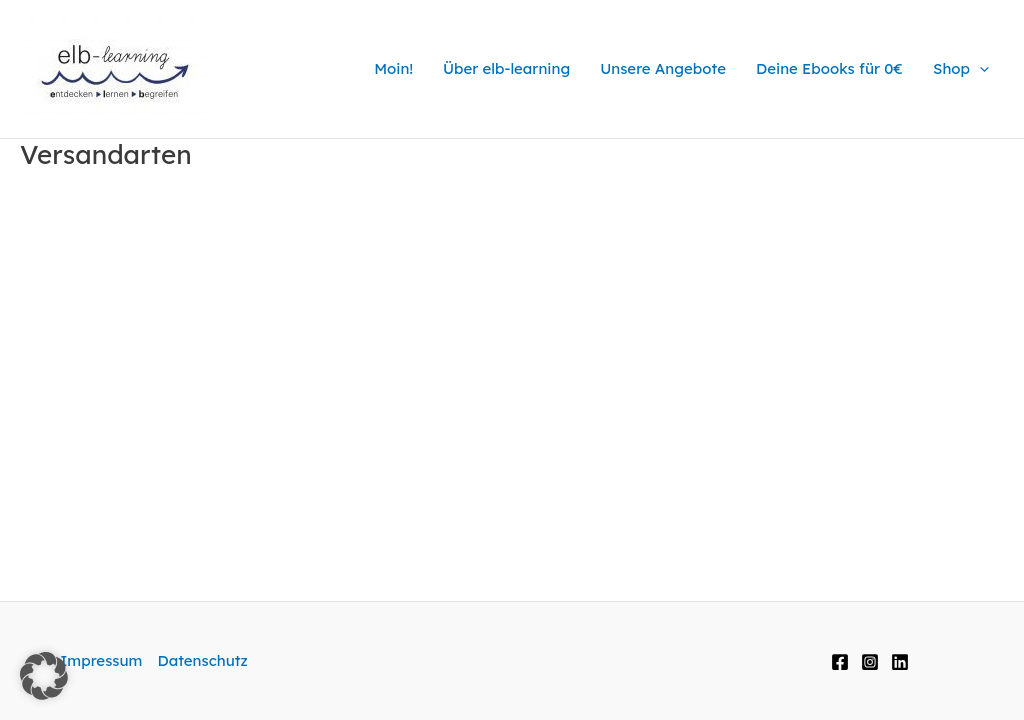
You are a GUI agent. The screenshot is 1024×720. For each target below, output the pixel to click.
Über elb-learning (506, 68)
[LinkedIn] (900, 662)
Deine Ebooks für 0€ (829, 68)
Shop (961, 69)
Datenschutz (202, 660)
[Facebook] (840, 662)
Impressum (101, 660)
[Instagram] (870, 662)
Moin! (393, 68)
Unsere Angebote (663, 68)
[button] (44, 676)
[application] (979, 69)
